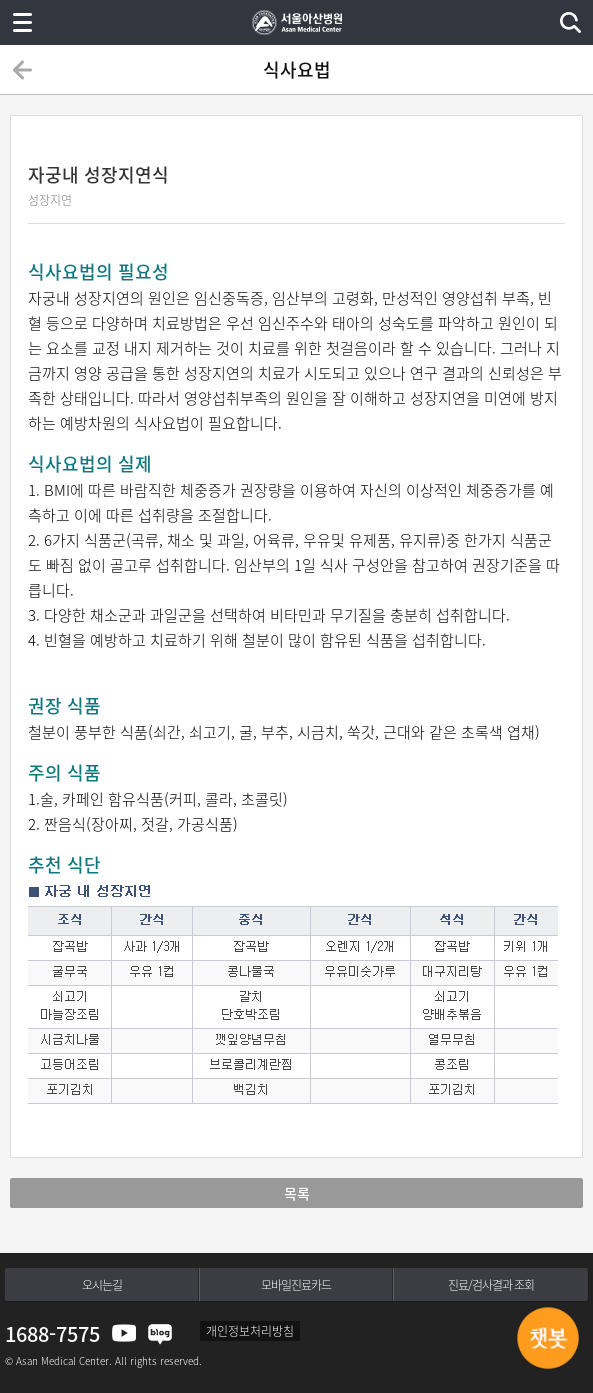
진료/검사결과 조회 (491, 1285)
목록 (297, 1193)
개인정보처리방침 (250, 1331)
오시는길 (102, 1285)
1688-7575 (52, 1333)
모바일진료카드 (296, 1285)
